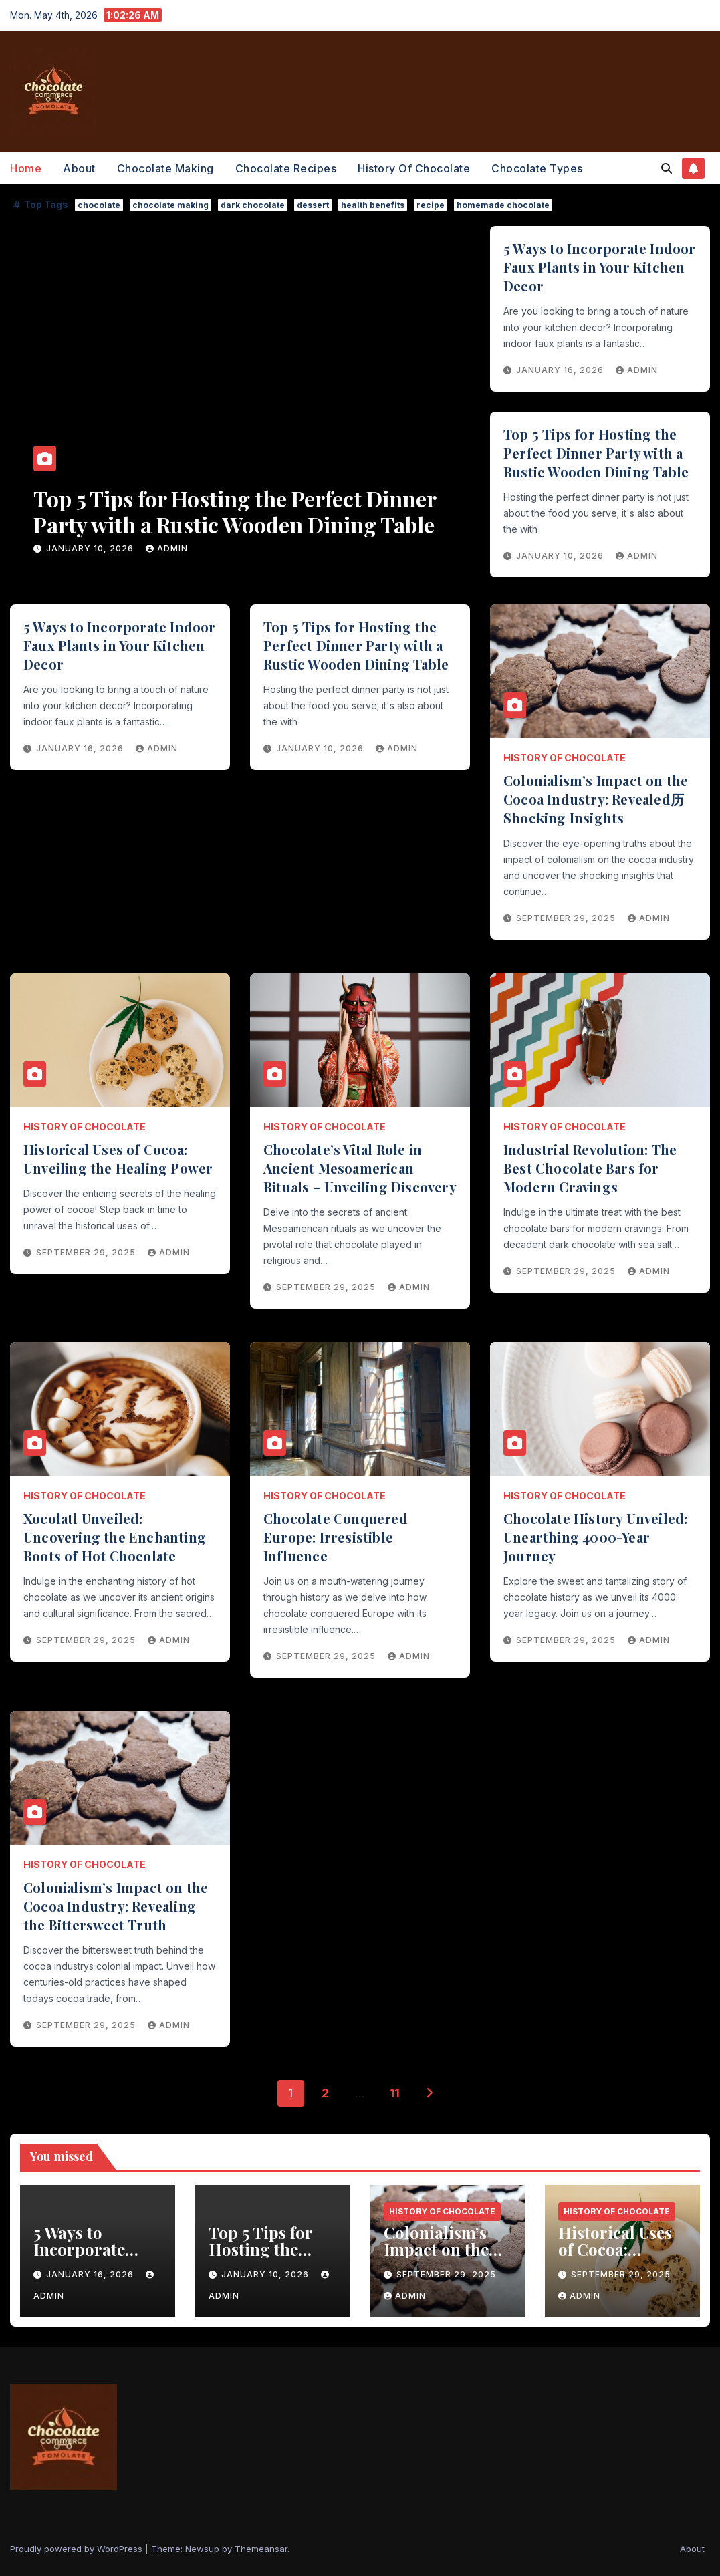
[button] (666, 168)
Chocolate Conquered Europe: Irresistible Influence (335, 1537)
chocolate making (170, 205)
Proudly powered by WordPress (77, 2548)
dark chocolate (253, 205)
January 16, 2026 (91, 548)
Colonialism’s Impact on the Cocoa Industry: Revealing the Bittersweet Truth (115, 1906)
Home (25, 168)
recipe (430, 205)
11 (395, 2093)
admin (167, 548)
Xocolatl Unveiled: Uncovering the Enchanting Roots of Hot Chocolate (114, 1537)
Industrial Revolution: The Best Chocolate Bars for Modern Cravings (590, 1168)
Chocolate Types (537, 168)
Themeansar (261, 2548)
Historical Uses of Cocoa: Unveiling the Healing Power (118, 1158)
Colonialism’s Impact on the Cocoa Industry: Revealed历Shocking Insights (595, 799)
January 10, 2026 (561, 556)
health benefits (372, 205)
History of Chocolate (414, 168)
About (79, 168)
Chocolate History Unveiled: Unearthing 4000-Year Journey (595, 1537)
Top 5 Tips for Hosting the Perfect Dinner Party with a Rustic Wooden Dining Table (596, 453)
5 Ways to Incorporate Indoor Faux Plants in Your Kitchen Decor (235, 511)
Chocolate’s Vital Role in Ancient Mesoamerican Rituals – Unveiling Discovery (360, 1168)
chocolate (99, 205)
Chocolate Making (165, 168)
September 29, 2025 (567, 918)
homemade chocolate (503, 205)
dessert (313, 205)
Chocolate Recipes (286, 168)
